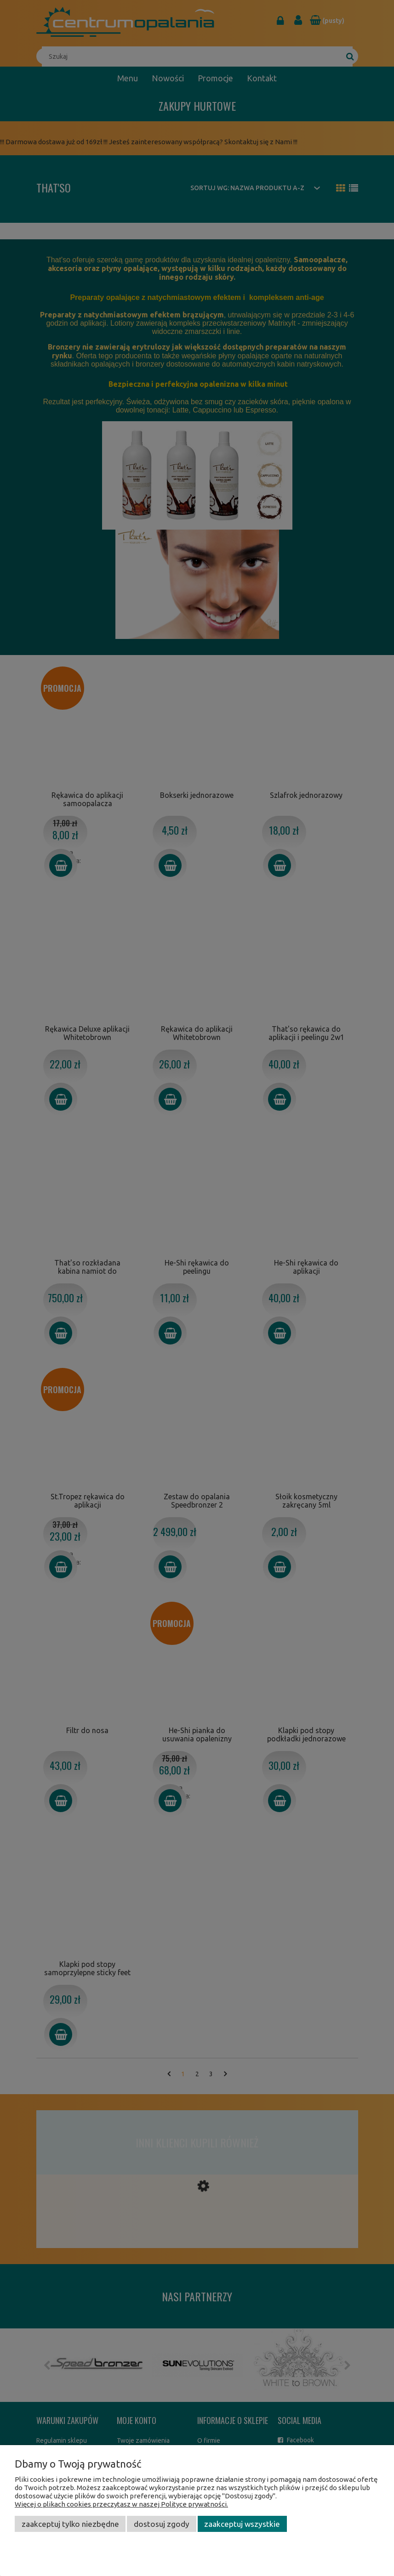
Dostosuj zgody (161, 2524)
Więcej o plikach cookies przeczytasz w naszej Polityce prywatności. (121, 2504)
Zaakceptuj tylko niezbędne (70, 2524)
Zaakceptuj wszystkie (242, 2524)
